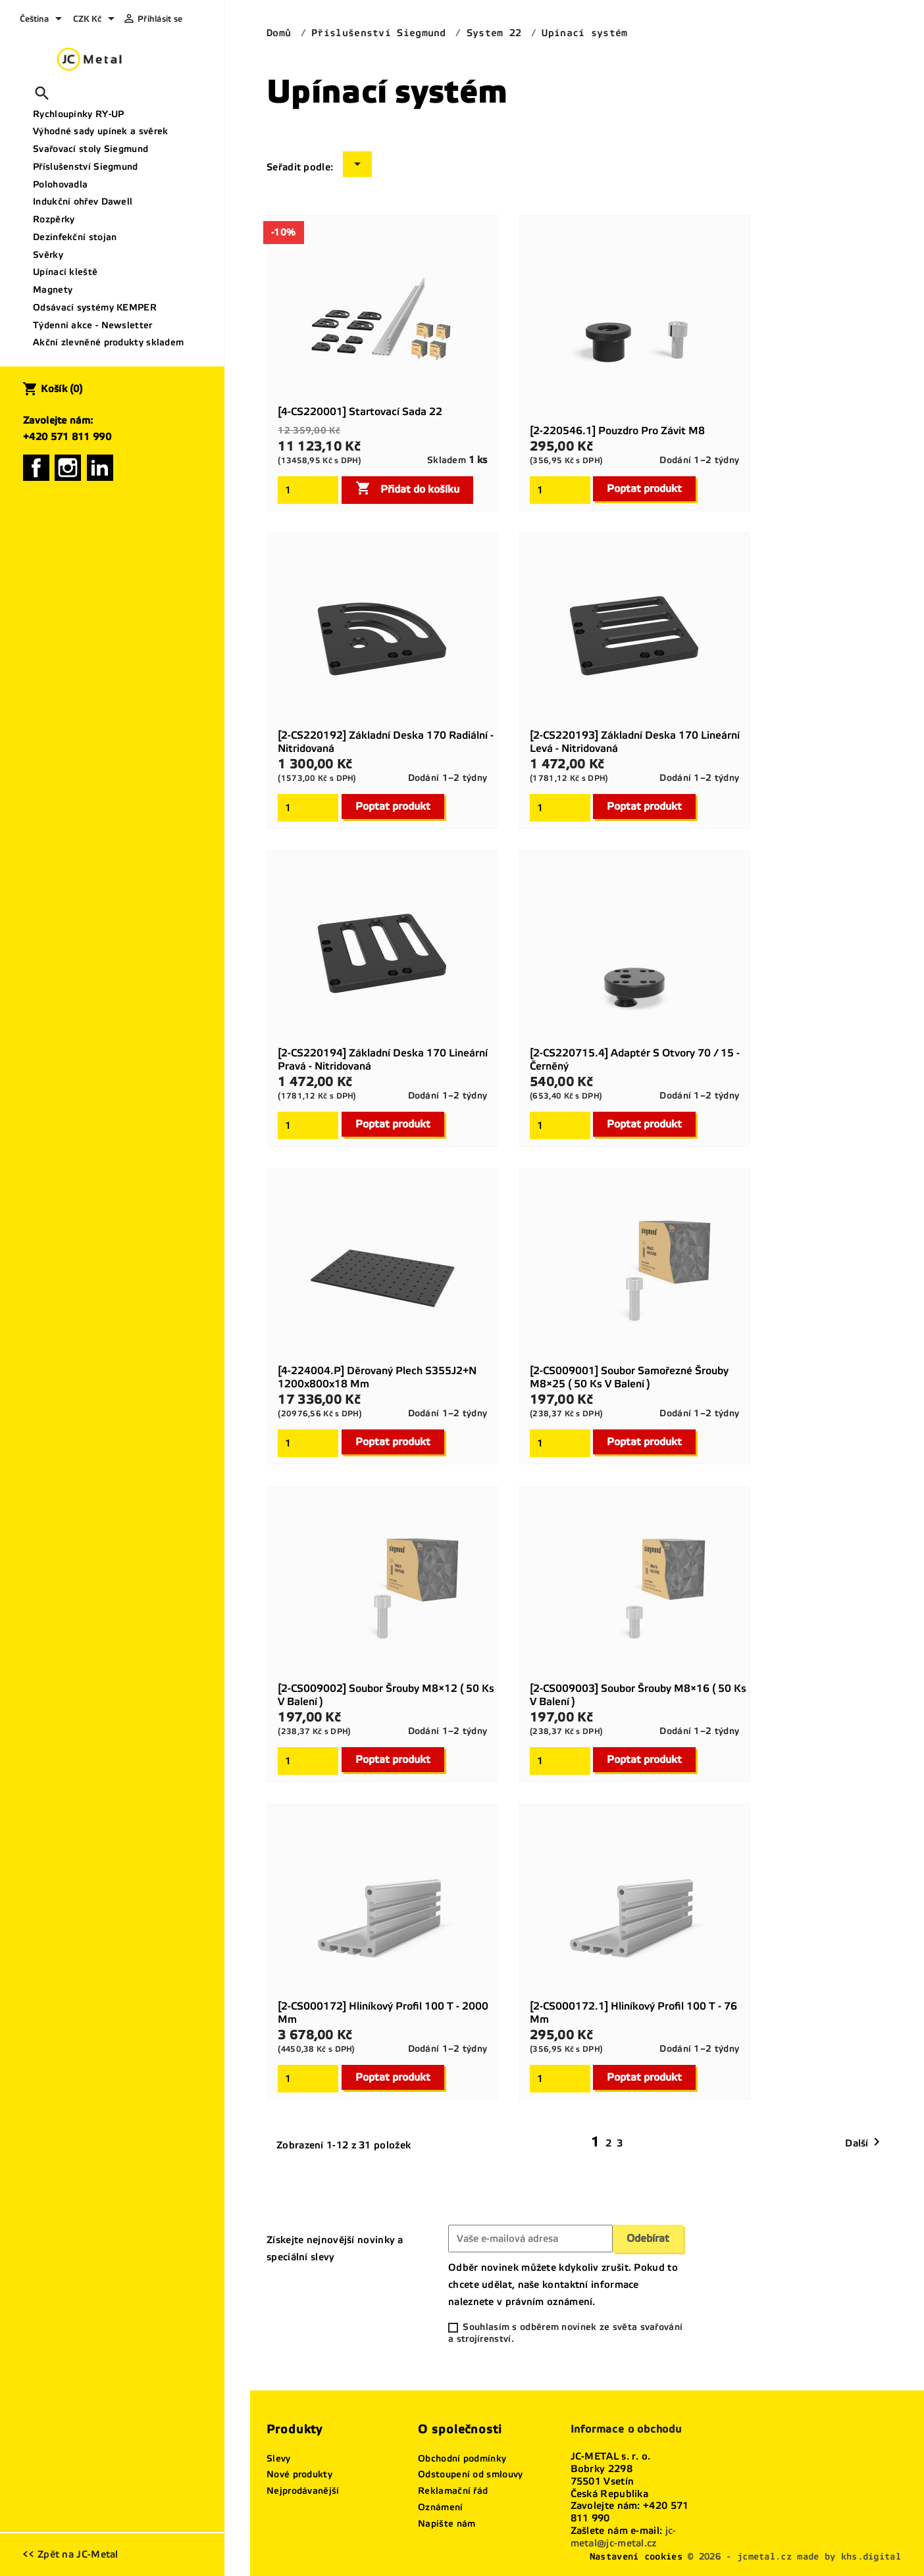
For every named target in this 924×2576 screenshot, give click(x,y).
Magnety (52, 290)
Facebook (36, 468)
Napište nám (446, 2524)
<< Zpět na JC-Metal (70, 2554)
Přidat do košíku (407, 488)
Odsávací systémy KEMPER (95, 307)
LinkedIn (100, 468)
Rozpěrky (53, 219)
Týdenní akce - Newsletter (93, 325)
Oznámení (440, 2507)
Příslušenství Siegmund (85, 167)
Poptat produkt (644, 488)
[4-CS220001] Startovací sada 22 (360, 411)
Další (865, 2143)
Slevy (279, 2459)
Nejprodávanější (303, 2491)
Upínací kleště (65, 272)
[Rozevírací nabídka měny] (96, 20)
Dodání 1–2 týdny (699, 460)
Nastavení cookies (636, 2557)
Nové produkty (299, 2474)
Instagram (68, 468)
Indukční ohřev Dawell (82, 202)
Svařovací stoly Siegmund (90, 149)
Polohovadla (60, 184)
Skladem (446, 460)
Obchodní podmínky (462, 2459)
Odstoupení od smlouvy (470, 2474)
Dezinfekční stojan (74, 237)
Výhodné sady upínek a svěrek (100, 131)
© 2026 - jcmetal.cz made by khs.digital (794, 2557)
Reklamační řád (453, 2491)
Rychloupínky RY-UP (78, 114)
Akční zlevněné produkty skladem (108, 342)
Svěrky (48, 255)
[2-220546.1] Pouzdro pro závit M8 (617, 430)
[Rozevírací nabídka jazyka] (43, 20)
